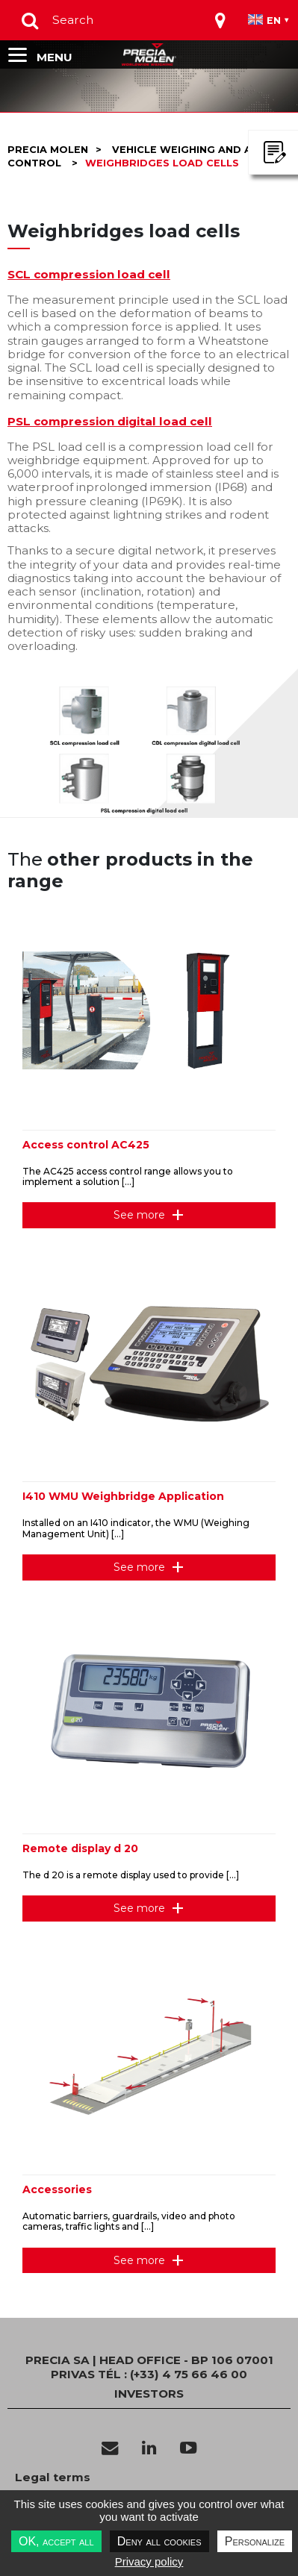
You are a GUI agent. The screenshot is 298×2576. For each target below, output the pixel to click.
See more (139, 1215)
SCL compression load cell (88, 274)
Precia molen (47, 149)
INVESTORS (149, 2394)
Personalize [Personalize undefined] (255, 2541)
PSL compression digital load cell (109, 421)
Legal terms (52, 2477)
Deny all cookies (159, 2541)
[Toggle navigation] (220, 20)
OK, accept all (56, 2541)
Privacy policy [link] (149, 2561)
